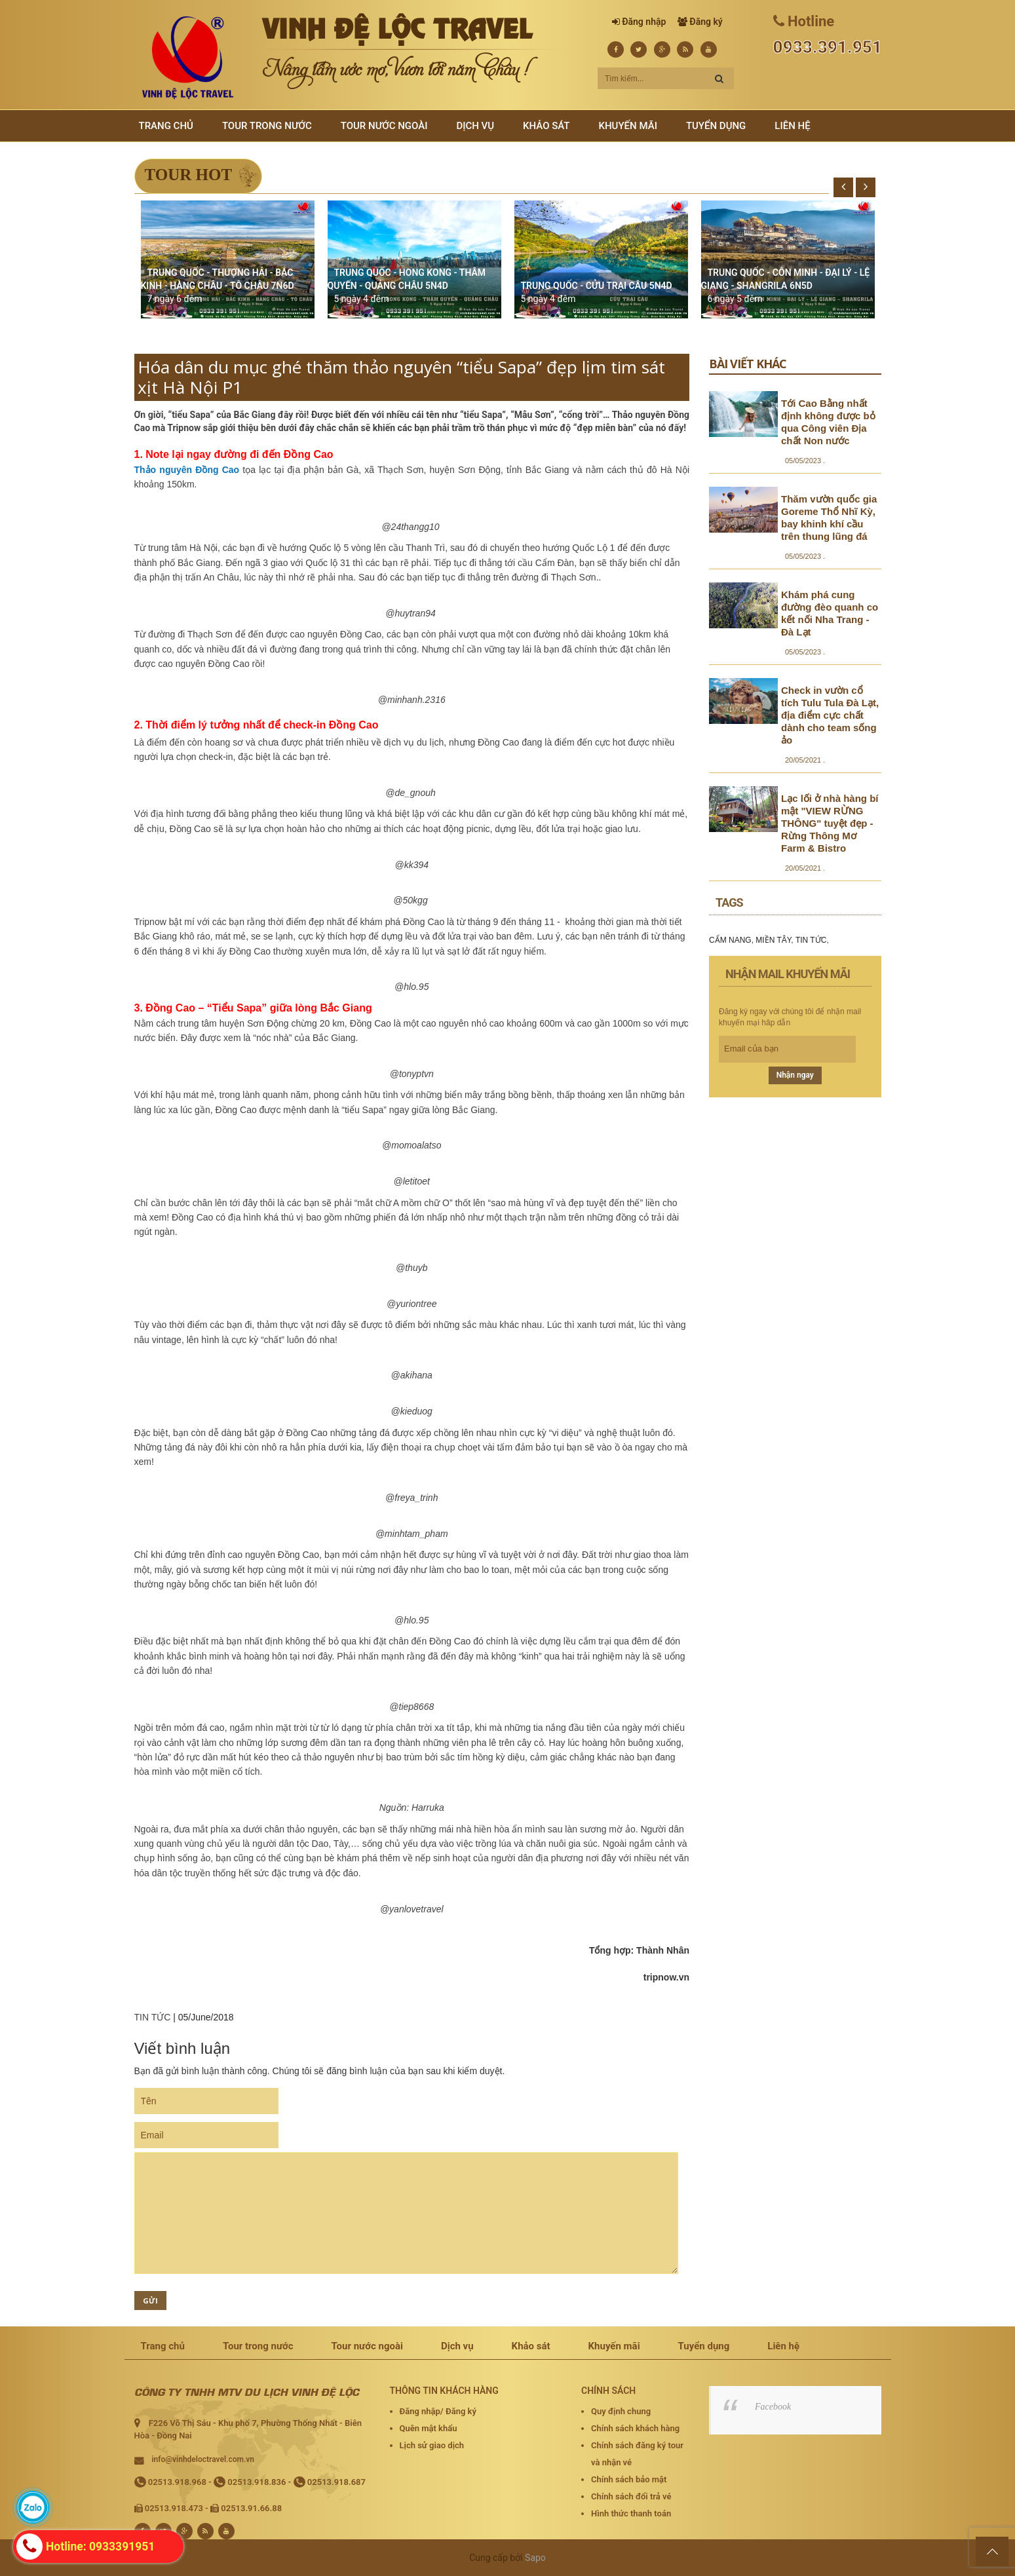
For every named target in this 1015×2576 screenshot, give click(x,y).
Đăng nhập (644, 21)
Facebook (773, 2407)
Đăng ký (705, 21)
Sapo (535, 2557)
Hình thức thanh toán (631, 2513)
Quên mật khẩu (428, 2428)
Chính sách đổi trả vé (631, 2496)
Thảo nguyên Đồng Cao (187, 469)
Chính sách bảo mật (628, 2479)
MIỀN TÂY (773, 940)
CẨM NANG (730, 940)
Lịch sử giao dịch (432, 2445)
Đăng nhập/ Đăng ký (438, 2411)
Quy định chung (621, 2411)
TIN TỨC (152, 2017)
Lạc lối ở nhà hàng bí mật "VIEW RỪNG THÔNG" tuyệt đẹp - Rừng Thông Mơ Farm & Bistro (830, 823)
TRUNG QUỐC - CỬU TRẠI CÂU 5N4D (596, 285)
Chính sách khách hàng (635, 2428)
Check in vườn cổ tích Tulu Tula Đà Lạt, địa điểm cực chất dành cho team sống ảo (830, 715)
